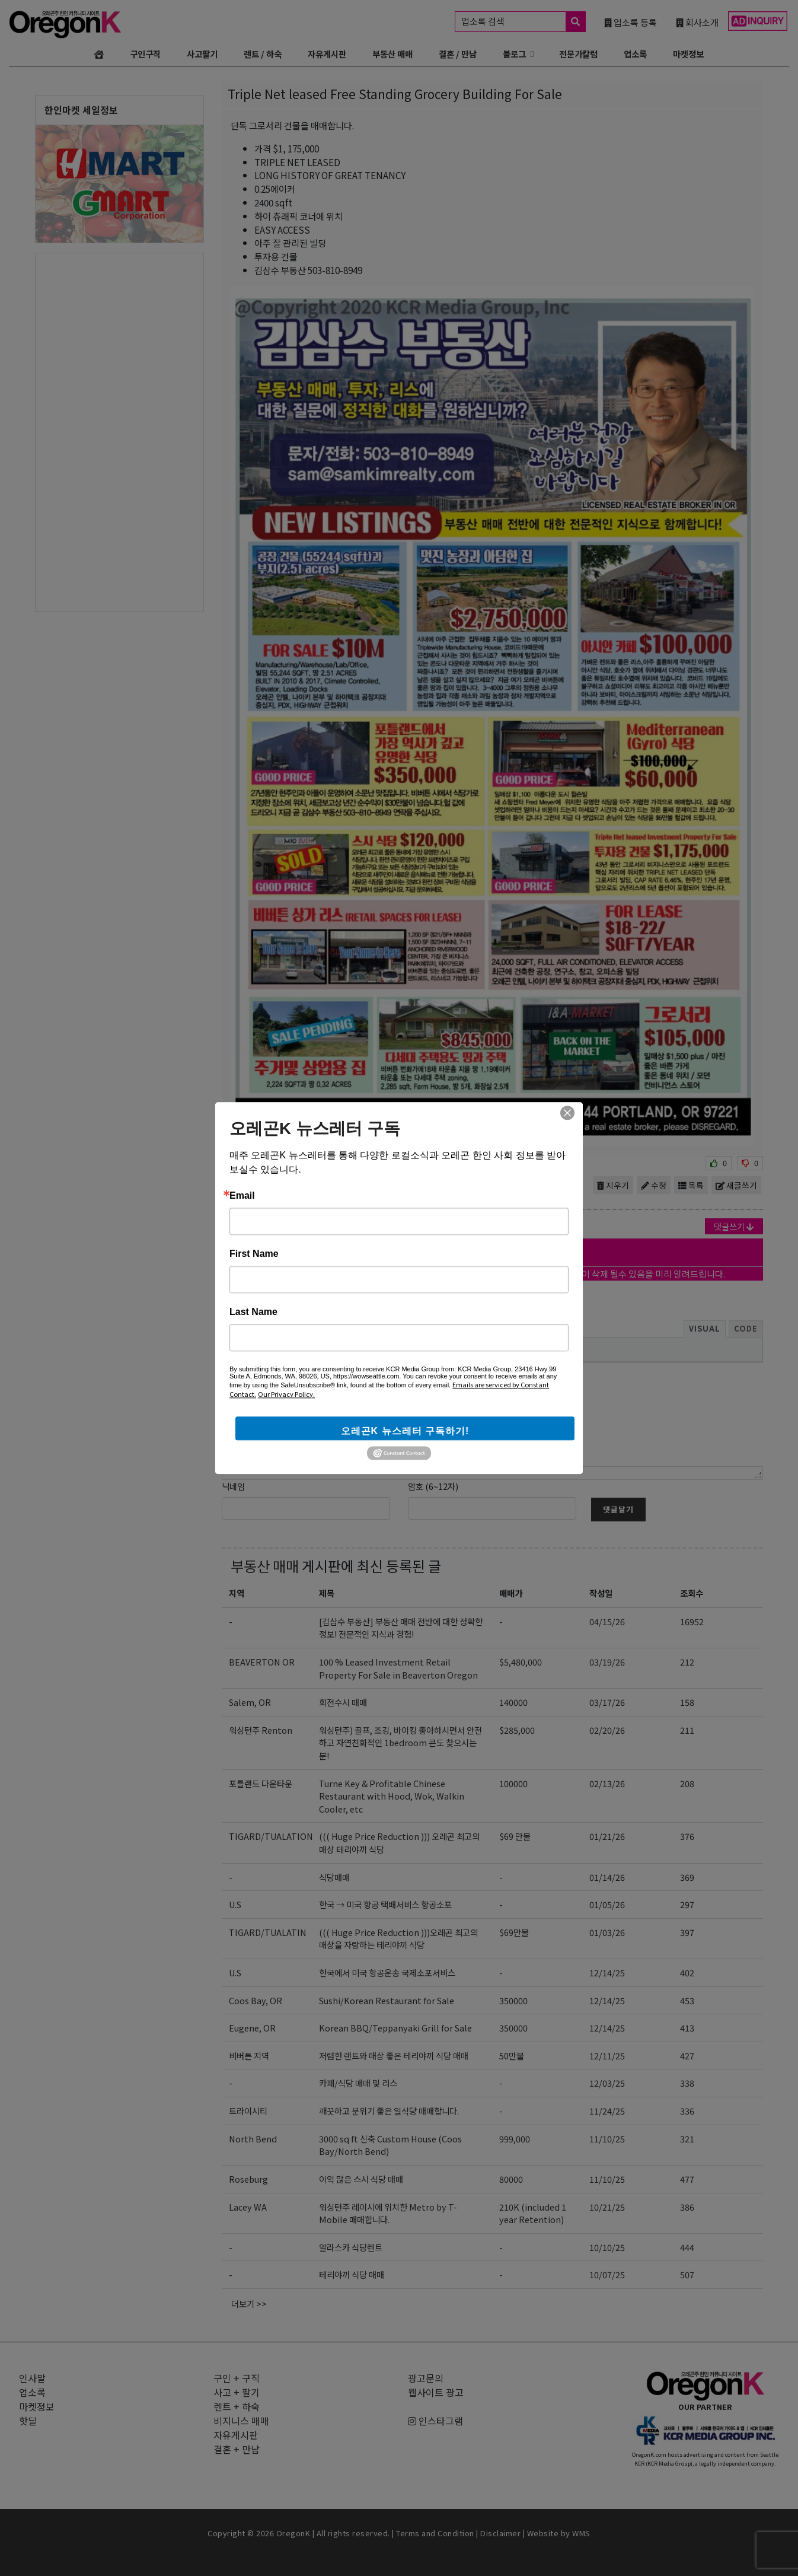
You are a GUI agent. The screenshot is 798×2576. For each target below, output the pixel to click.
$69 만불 (515, 1836)
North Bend (253, 2138)
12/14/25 (607, 1972)
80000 (511, 2179)
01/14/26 (607, 1877)
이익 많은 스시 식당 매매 (361, 2179)
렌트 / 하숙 (263, 53)
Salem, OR (250, 1702)
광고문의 (425, 2378)
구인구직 (145, 53)
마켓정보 (688, 53)
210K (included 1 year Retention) (532, 2213)
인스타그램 (435, 2420)
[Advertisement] (119, 431)
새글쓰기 (736, 1185)
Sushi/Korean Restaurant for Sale (386, 2000)
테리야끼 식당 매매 (352, 2274)
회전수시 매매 (343, 1702)
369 (687, 1877)
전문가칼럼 (578, 53)
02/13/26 (607, 1783)
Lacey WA (248, 2207)
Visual (704, 1328)
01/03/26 (607, 1932)
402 (687, 1972)
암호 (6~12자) (433, 1486)
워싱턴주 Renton (260, 1730)
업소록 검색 (523, 21)
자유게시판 (327, 53)
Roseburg (248, 2179)
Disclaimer (500, 2533)
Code (746, 1328)
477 (687, 2179)
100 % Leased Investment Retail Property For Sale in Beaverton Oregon (398, 1668)
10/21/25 (607, 2207)
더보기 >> (249, 2303)
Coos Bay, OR (255, 2000)
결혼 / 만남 (458, 53)
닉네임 (233, 1486)
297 (687, 1904)
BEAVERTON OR (262, 1661)
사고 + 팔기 (236, 2392)
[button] (233, 1349)
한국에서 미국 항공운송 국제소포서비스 (387, 1972)
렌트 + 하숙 (236, 2406)
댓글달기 (618, 1509)
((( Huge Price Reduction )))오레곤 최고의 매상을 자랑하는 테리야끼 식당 (398, 1938)
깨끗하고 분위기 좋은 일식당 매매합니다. (389, 2110)
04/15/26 (607, 1621)
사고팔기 (202, 53)
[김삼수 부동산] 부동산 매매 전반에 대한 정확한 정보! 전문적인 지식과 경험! (401, 1628)
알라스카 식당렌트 (350, 2247)
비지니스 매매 (241, 2420)
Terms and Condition (435, 2533)
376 (687, 1836)
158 (687, 1702)
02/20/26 (607, 1730)
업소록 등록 (630, 21)
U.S (235, 1904)
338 (687, 2083)
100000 (513, 1783)
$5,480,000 (520, 1661)
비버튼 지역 (249, 2055)
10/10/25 (607, 2247)
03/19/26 (607, 1661)
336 (687, 2110)
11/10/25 (607, 2138)
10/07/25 (607, 2274)
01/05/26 (607, 1904)
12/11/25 (607, 2055)
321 (687, 2138)
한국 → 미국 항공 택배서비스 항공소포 (385, 1904)
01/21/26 (607, 1836)
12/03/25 (607, 2083)
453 (687, 2000)
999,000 (514, 2138)
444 (687, 2247)
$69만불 (514, 1932)
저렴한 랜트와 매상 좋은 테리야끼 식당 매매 (393, 2055)
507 (687, 2274)
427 (687, 2055)
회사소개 (697, 21)
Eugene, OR (252, 2027)
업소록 (635, 53)
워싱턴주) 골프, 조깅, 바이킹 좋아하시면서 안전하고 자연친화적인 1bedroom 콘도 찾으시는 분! (400, 1743)
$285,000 (517, 1730)
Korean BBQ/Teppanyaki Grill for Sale (395, 2027)
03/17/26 (607, 1702)
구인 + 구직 (236, 2378)
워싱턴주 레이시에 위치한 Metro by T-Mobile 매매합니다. (388, 2213)
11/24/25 (607, 2110)
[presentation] (233, 1349)
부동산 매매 (392, 53)
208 (687, 1783)
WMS (581, 2533)
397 (687, 1932)
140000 (513, 1702)
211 (687, 1730)
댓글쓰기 (734, 1226)
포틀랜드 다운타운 (260, 1783)
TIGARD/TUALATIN (268, 1932)
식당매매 (334, 1877)
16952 (692, 1621)
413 (687, 2027)
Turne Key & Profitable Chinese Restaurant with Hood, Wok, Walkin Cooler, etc (391, 1796)
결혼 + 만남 (236, 2449)
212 (687, 1661)
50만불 (511, 2055)
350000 (513, 2000)
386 (687, 2207)
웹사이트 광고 (436, 2392)
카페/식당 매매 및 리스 (358, 2083)
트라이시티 (248, 2110)
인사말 (32, 2378)
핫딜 (28, 2420)
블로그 (514, 53)
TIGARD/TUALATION (271, 1836)
